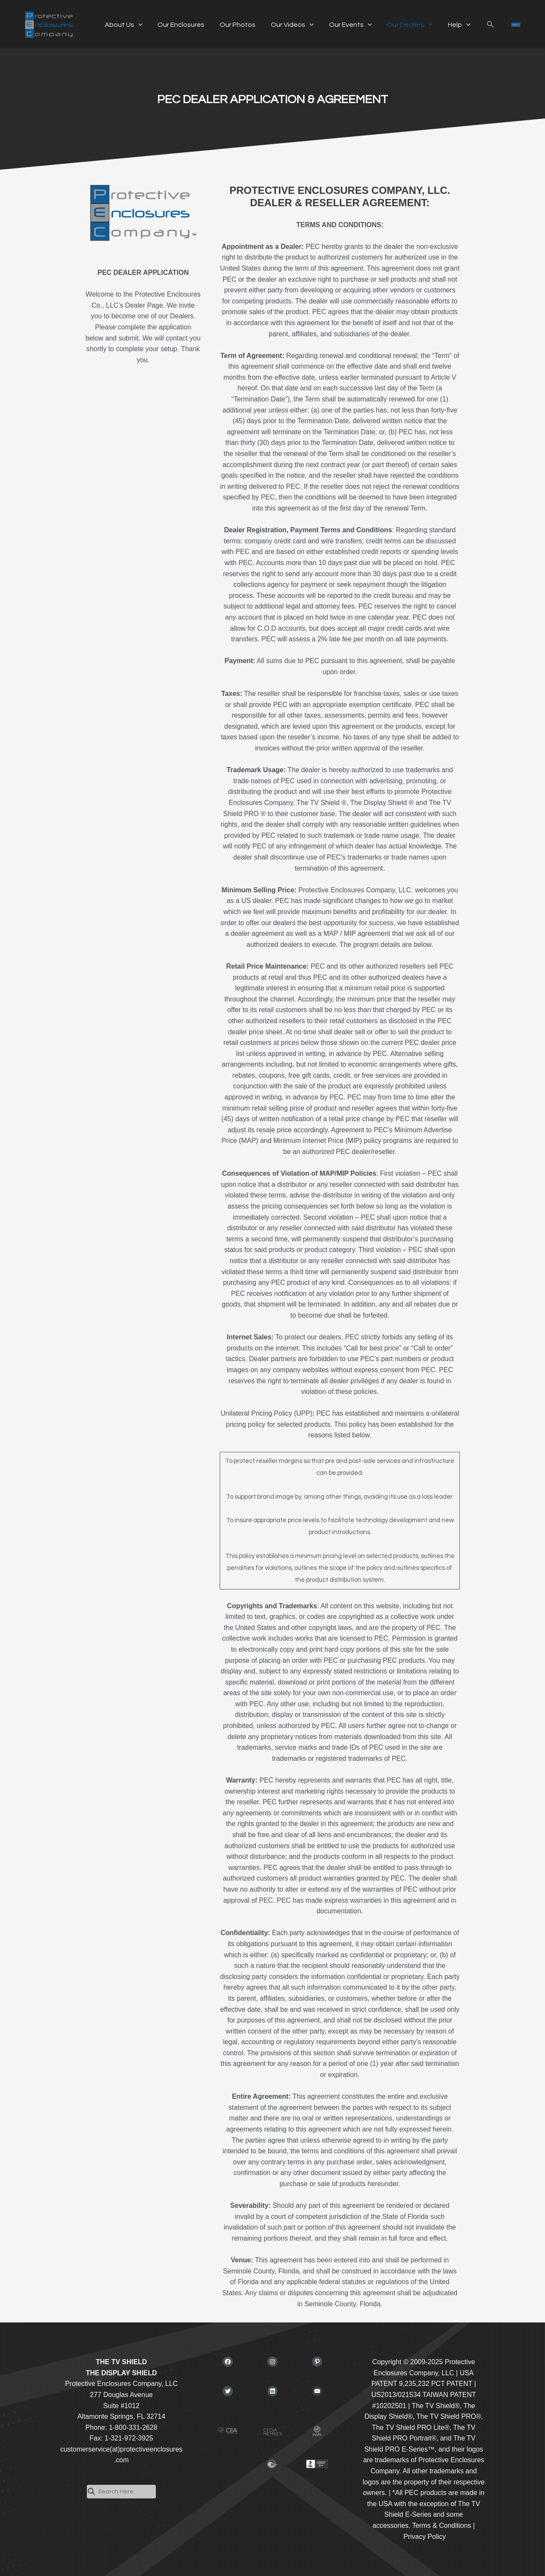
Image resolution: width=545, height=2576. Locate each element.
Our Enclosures (178, 24)
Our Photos (233, 24)
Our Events (342, 24)
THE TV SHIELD (121, 2361)
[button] (478, 24)
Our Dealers (401, 24)
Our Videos (286, 24)
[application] (137, 24)
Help (448, 24)
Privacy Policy (424, 2536)
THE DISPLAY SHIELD (121, 2373)
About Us (123, 24)
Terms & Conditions (441, 2525)
